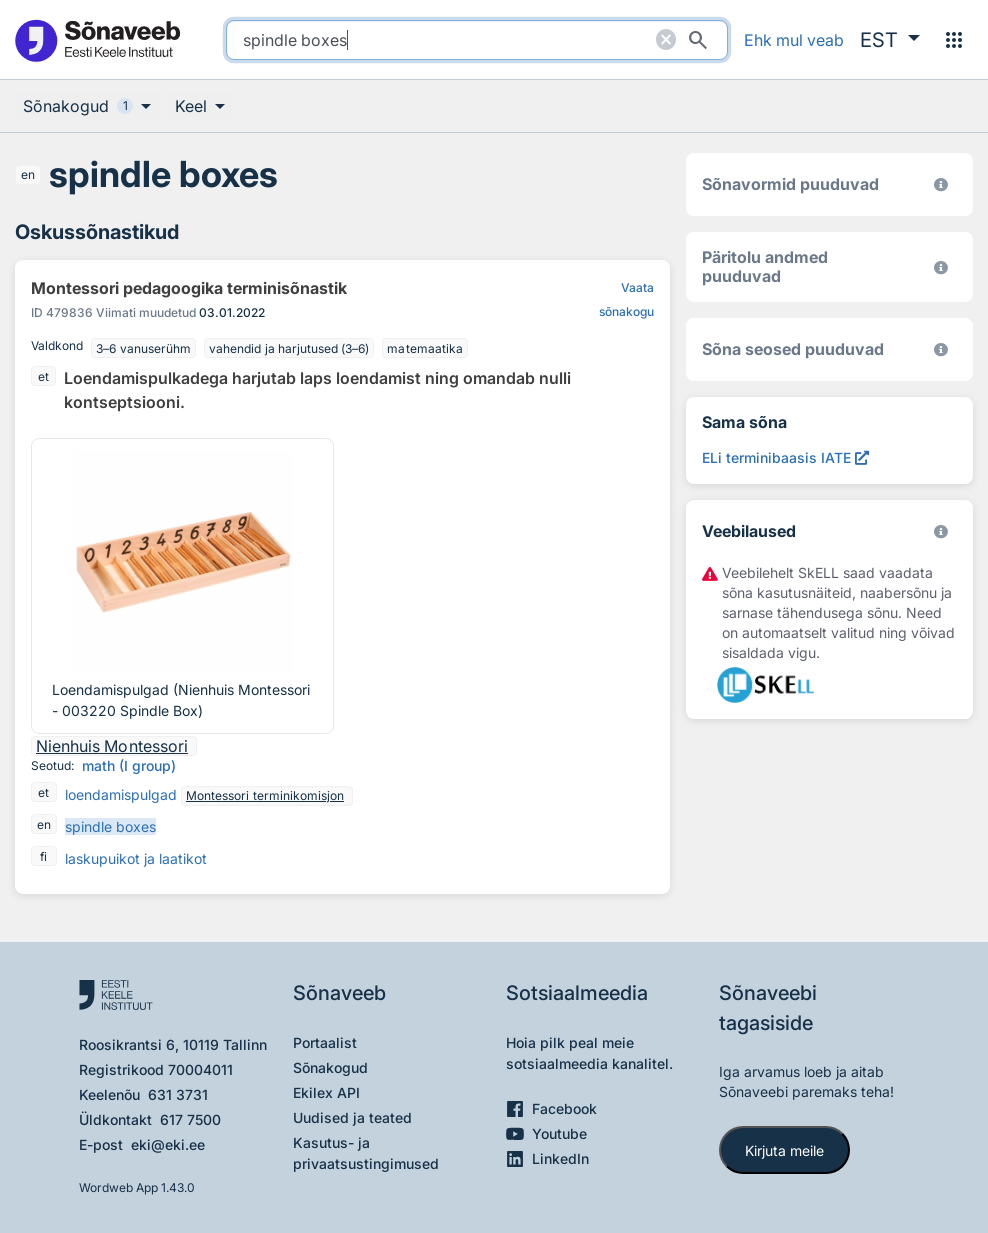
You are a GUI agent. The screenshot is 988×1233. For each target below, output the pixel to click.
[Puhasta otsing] (666, 40)
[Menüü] (954, 40)
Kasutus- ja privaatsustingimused (366, 1153)
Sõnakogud (330, 1067)
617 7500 (190, 1119)
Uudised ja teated (352, 1117)
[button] (890, 40)
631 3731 (178, 1094)
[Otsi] (698, 40)
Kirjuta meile (784, 1150)
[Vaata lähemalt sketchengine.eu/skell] (941, 531)
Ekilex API (326, 1092)
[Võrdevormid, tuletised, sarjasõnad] (941, 349)
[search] (477, 40)
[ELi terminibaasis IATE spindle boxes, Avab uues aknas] (785, 457)
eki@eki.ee (168, 1144)
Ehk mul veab (794, 40)
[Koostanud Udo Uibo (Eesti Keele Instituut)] (941, 267)
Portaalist (325, 1042)
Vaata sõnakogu (626, 299)
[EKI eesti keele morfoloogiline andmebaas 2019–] (941, 184)
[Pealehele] (97, 39)
